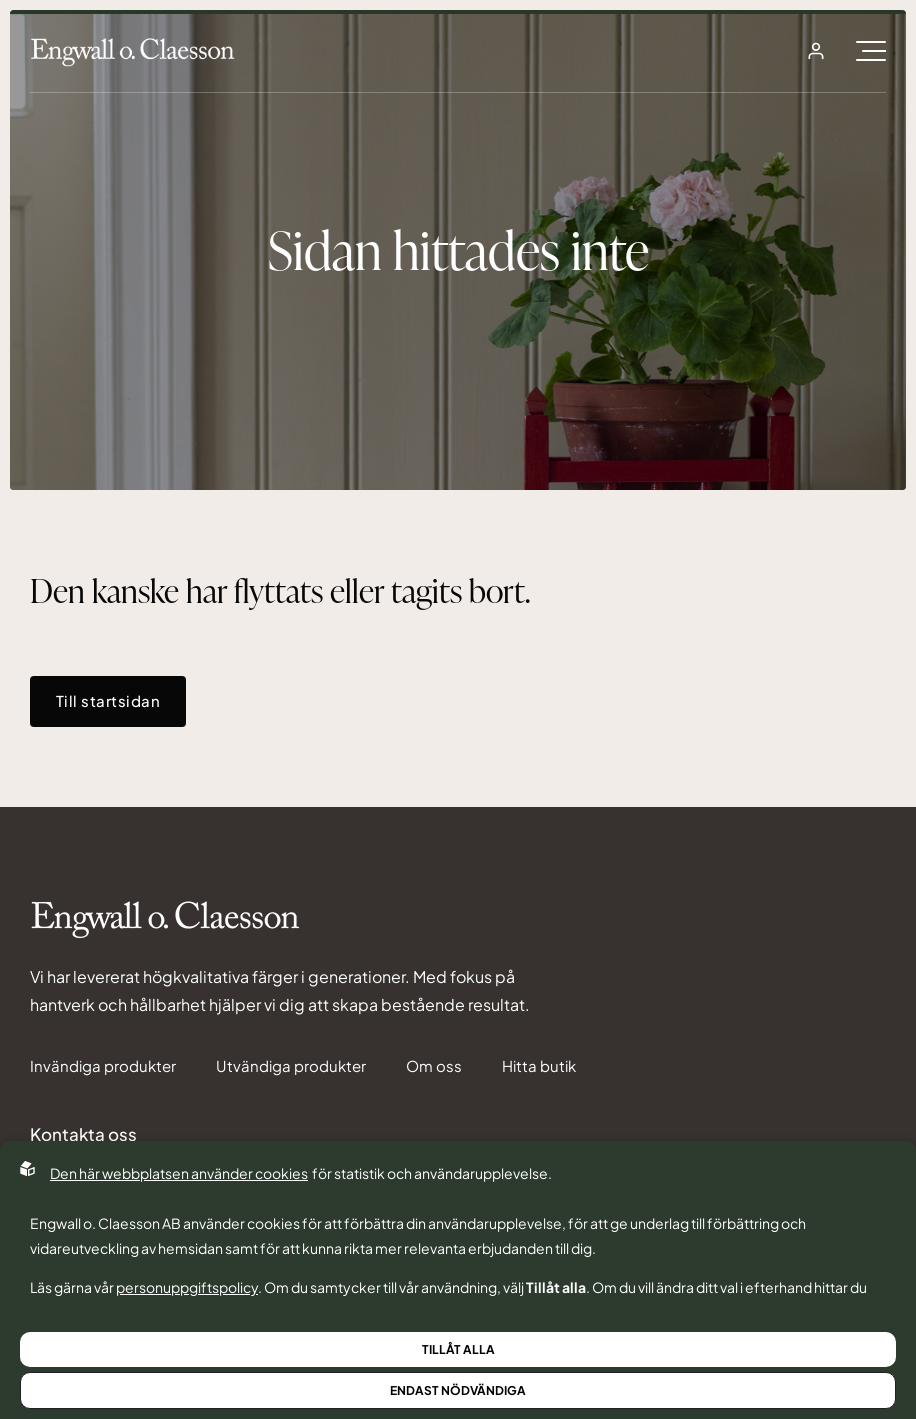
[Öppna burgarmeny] (871, 51)
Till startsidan (108, 701)
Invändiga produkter (103, 1066)
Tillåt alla (458, 1349)
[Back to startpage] (132, 51)
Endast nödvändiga (458, 1390)
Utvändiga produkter (291, 1066)
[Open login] (816, 51)
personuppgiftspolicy (187, 1287)
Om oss (434, 1066)
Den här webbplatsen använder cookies (179, 1173)
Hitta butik (539, 1066)
